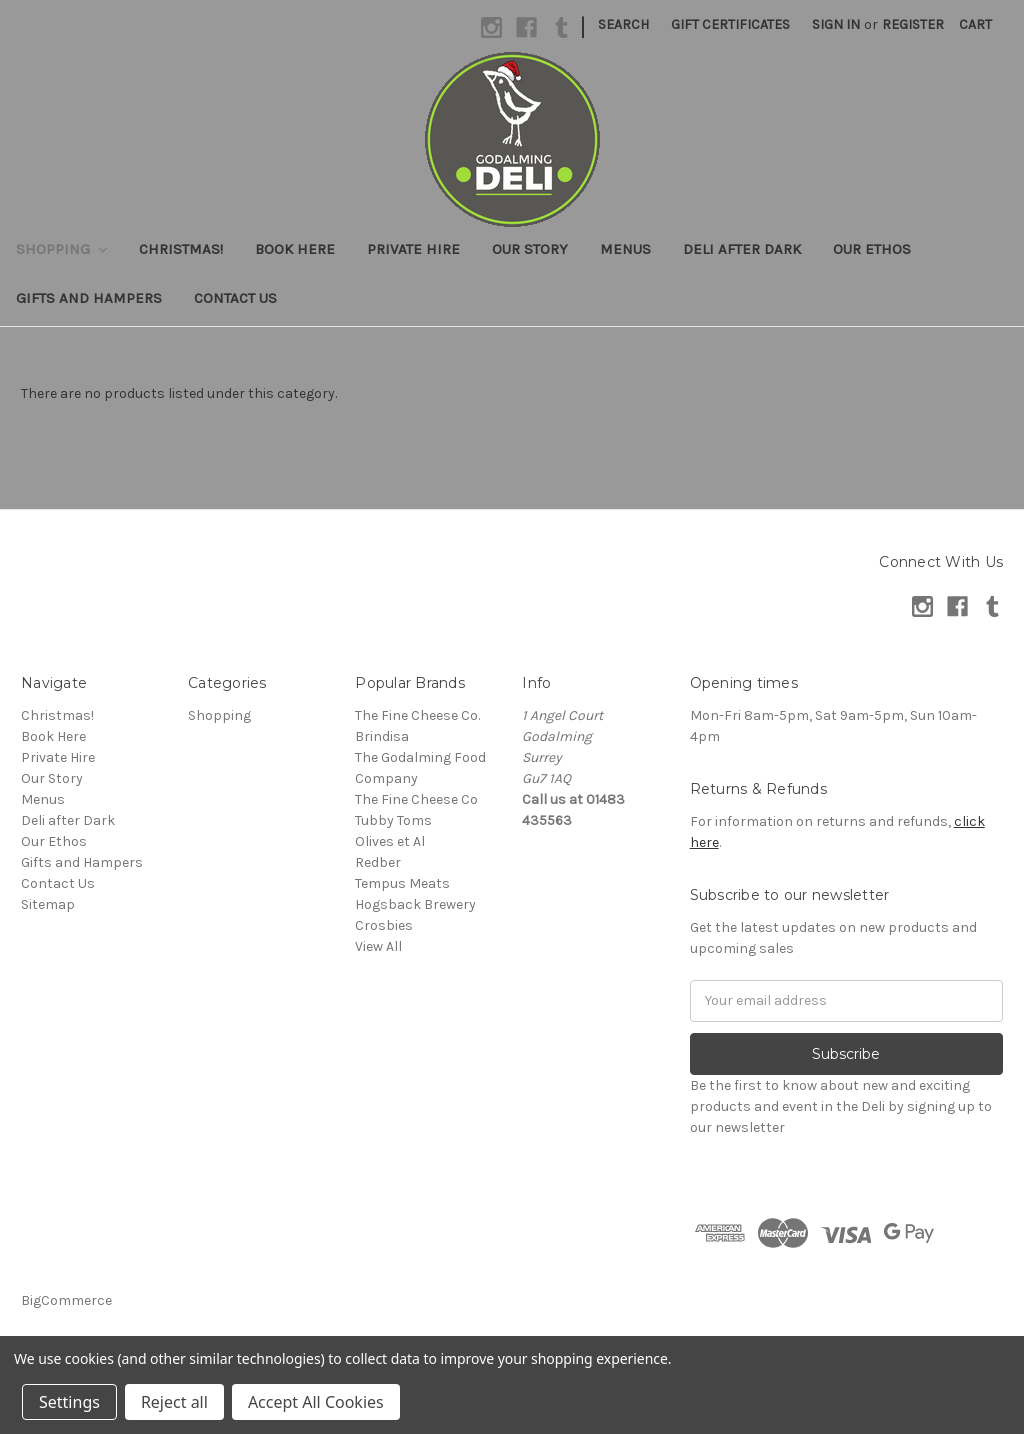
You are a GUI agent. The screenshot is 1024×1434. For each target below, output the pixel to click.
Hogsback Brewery (415, 904)
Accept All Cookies (316, 1402)
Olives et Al (390, 841)
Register (913, 24)
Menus (625, 249)
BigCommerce (66, 1300)
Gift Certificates (730, 24)
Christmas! (181, 249)
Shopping (61, 249)
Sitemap (48, 904)
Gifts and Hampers (89, 298)
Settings (69, 1402)
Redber (378, 862)
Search (623, 24)
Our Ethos (872, 249)
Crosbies (384, 925)
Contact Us (235, 298)
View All (378, 946)
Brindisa (382, 736)
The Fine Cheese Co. (417, 715)
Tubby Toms (393, 820)
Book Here (295, 249)
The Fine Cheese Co (416, 799)
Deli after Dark (742, 249)
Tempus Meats (402, 883)
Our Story (530, 249)
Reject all (174, 1402)
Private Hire (413, 249)
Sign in (836, 24)
